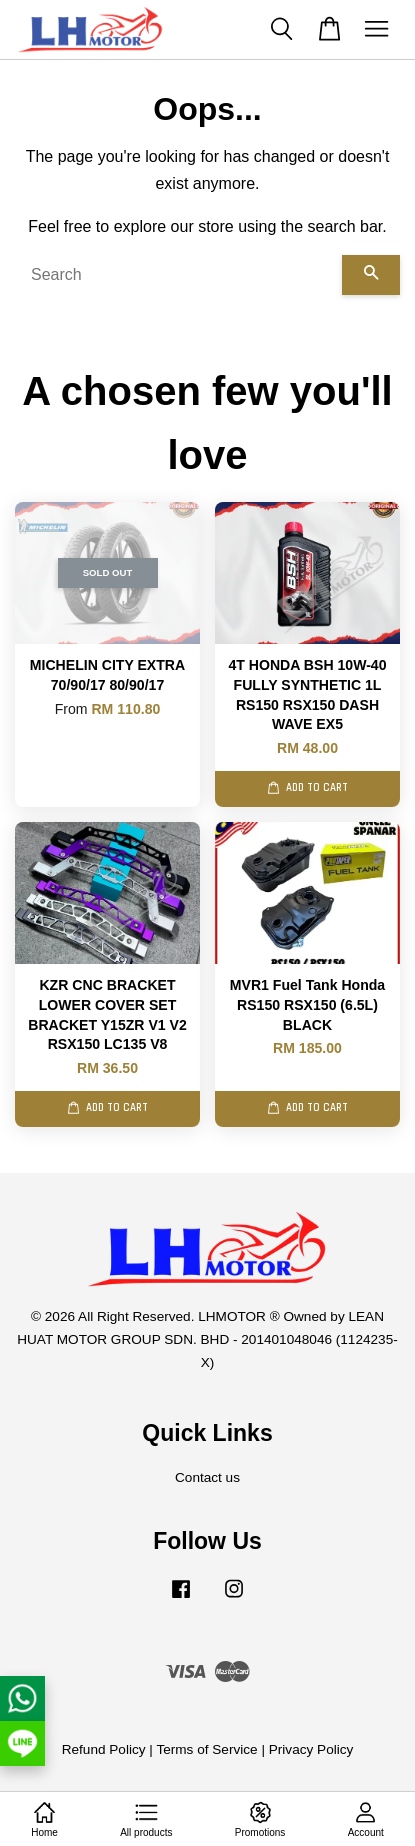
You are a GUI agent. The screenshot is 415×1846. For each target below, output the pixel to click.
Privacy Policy (311, 1749)
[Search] (178, 275)
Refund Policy (104, 1749)
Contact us (207, 1477)
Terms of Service (206, 1749)
